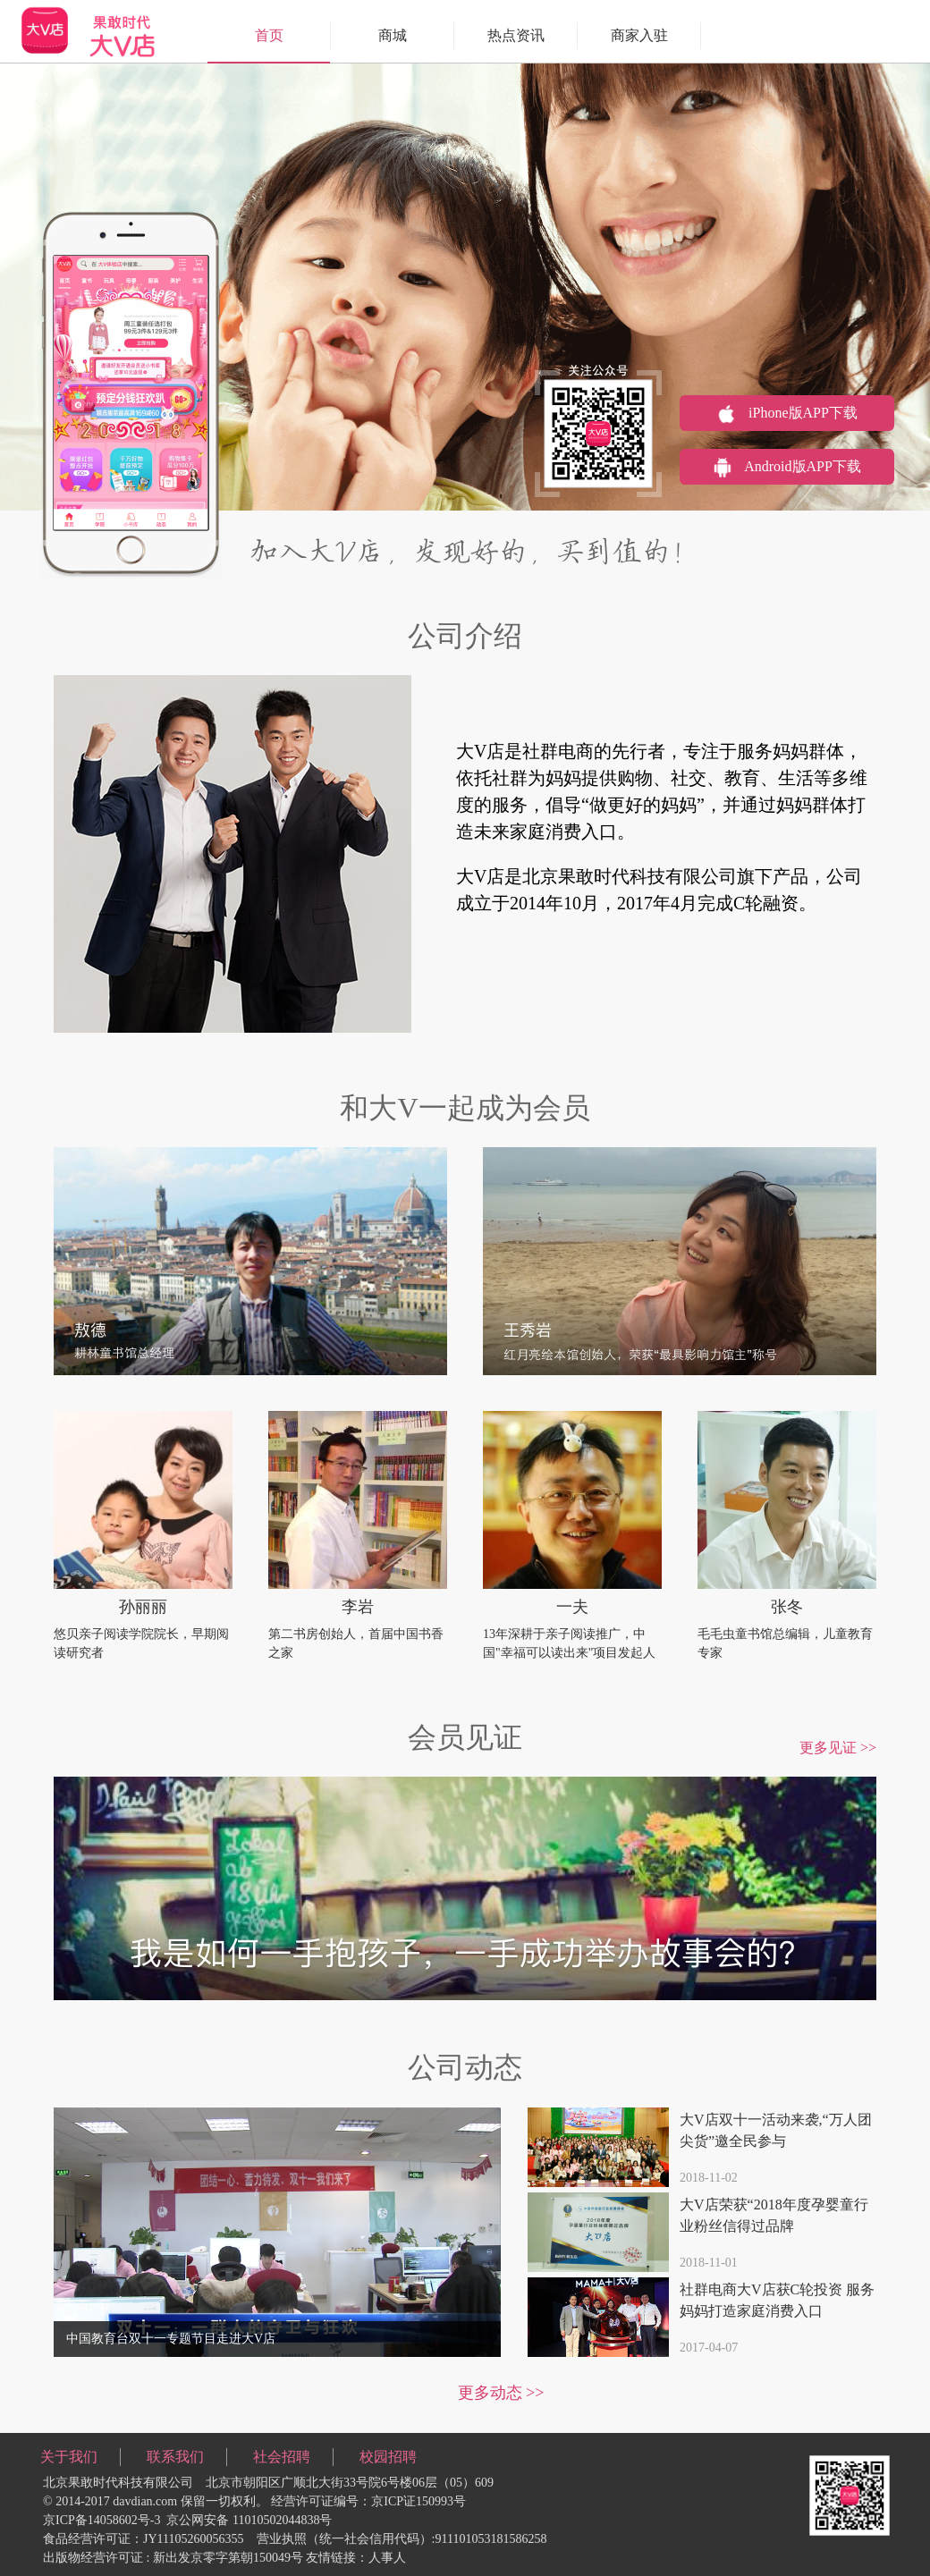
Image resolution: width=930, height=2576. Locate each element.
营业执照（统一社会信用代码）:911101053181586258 (402, 2539)
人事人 (387, 2557)
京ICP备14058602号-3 (101, 2520)
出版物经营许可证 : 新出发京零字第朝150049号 (173, 2557)
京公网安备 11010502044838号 (249, 2520)
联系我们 (175, 2456)
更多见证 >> (837, 1747)
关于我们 (68, 2456)
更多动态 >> (501, 2393)
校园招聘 (388, 2456)
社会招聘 (281, 2456)
